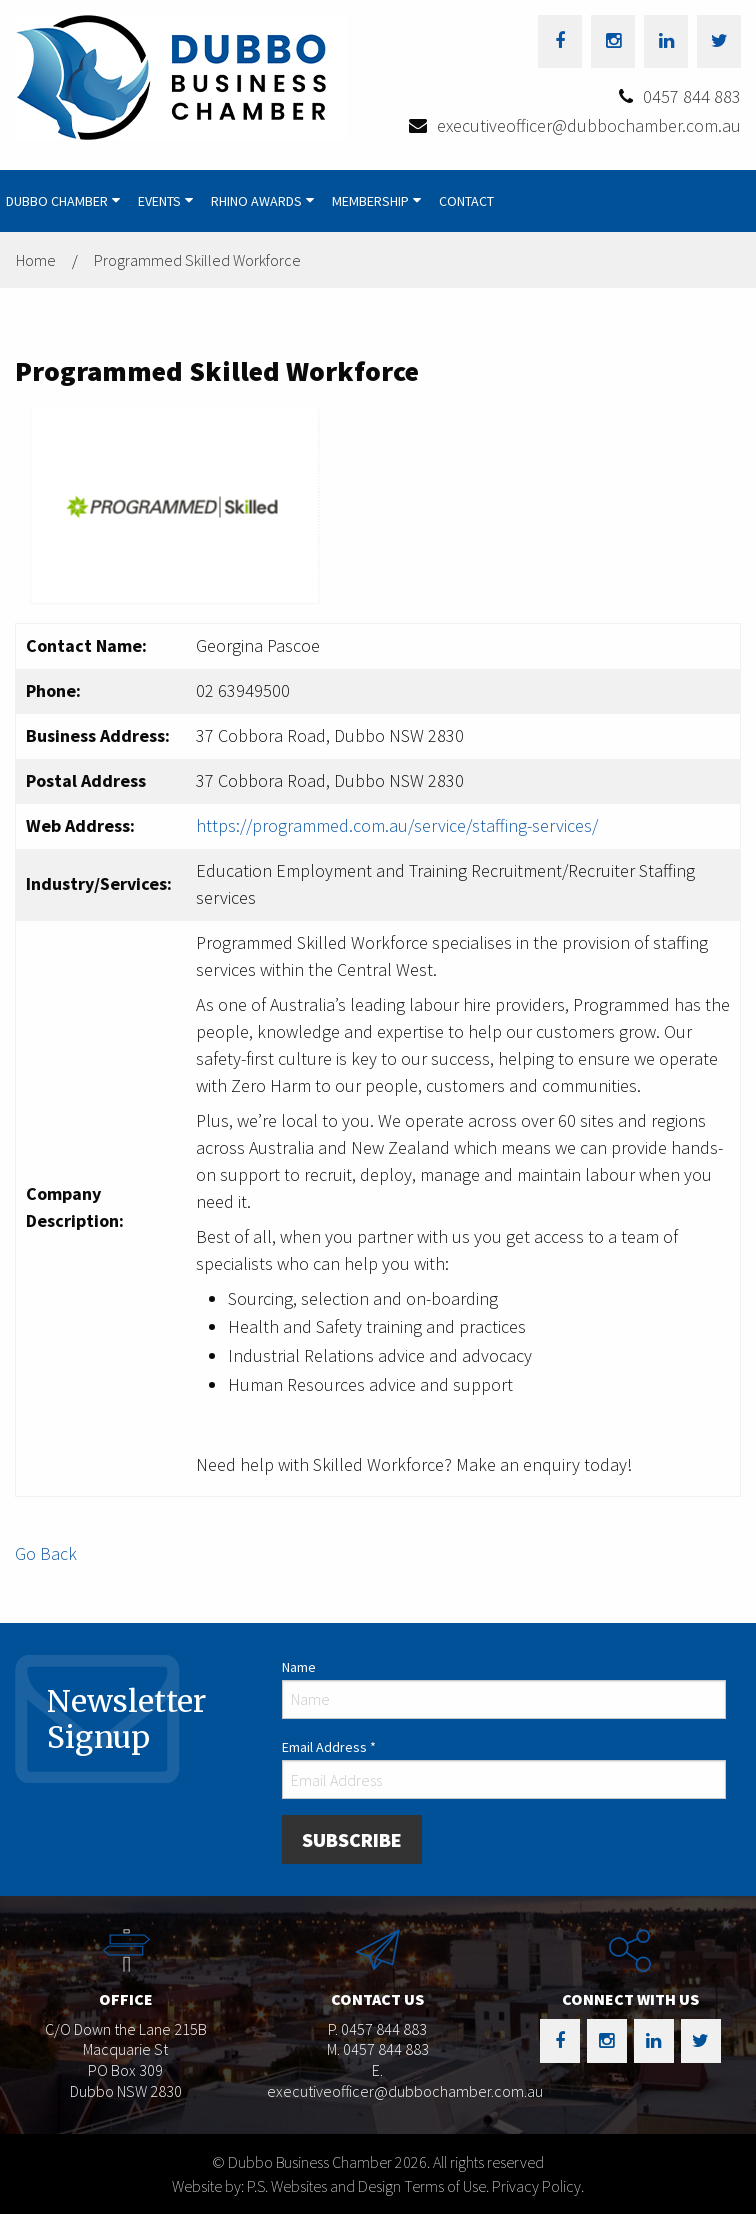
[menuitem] (66, 201)
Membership (370, 201)
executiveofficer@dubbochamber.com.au (589, 125)
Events (159, 201)
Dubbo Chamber (57, 201)
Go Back (46, 1553)
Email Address (329, 1747)
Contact (466, 201)
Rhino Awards (256, 201)
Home (36, 260)
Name (299, 1667)
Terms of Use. (446, 2186)
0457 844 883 (692, 96)
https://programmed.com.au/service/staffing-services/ (397, 825)
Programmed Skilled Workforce (197, 260)
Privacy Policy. (538, 2186)
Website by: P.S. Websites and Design (286, 2186)
